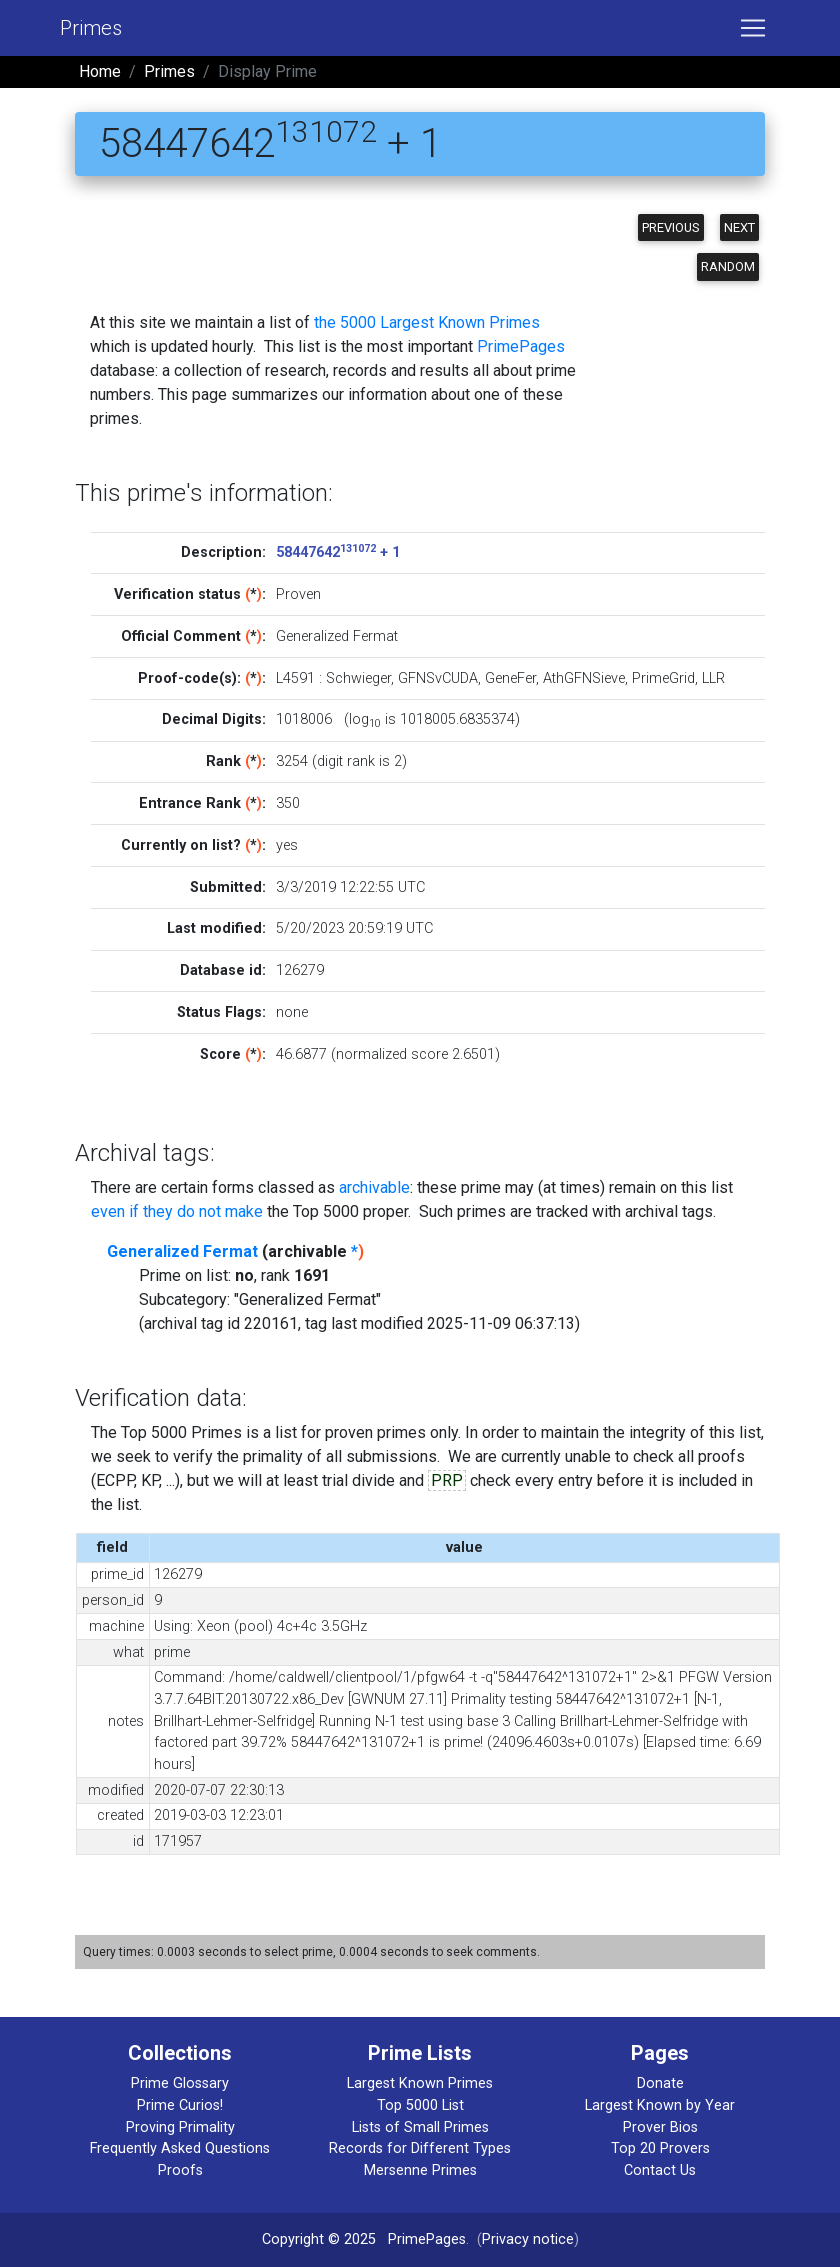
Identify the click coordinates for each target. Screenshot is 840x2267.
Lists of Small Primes (420, 2127)
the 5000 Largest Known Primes (427, 322)
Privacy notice (528, 2239)
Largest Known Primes (420, 2083)
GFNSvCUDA (438, 678)
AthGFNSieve (584, 678)
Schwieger (358, 678)
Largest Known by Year (660, 2105)
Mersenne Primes (420, 2170)
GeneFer (510, 678)
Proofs (180, 2170)
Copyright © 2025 (319, 2239)
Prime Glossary (180, 2083)
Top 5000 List (420, 2105)
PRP (447, 1480)
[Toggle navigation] (753, 28)
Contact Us (660, 2170)
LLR (713, 678)
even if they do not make (177, 1211)
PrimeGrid (663, 678)
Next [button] (739, 227)
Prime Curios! (180, 2105)
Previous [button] (671, 227)
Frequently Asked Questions (180, 2148)
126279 (300, 970)
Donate (660, 2083)
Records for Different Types (420, 2148)
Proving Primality (180, 2127)
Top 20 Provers (660, 2148)
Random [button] (728, 266)
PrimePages (521, 346)
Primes (91, 28)
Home (100, 71)
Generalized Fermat (182, 1251)
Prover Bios (660, 2127)
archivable (374, 1187)
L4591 (295, 678)
